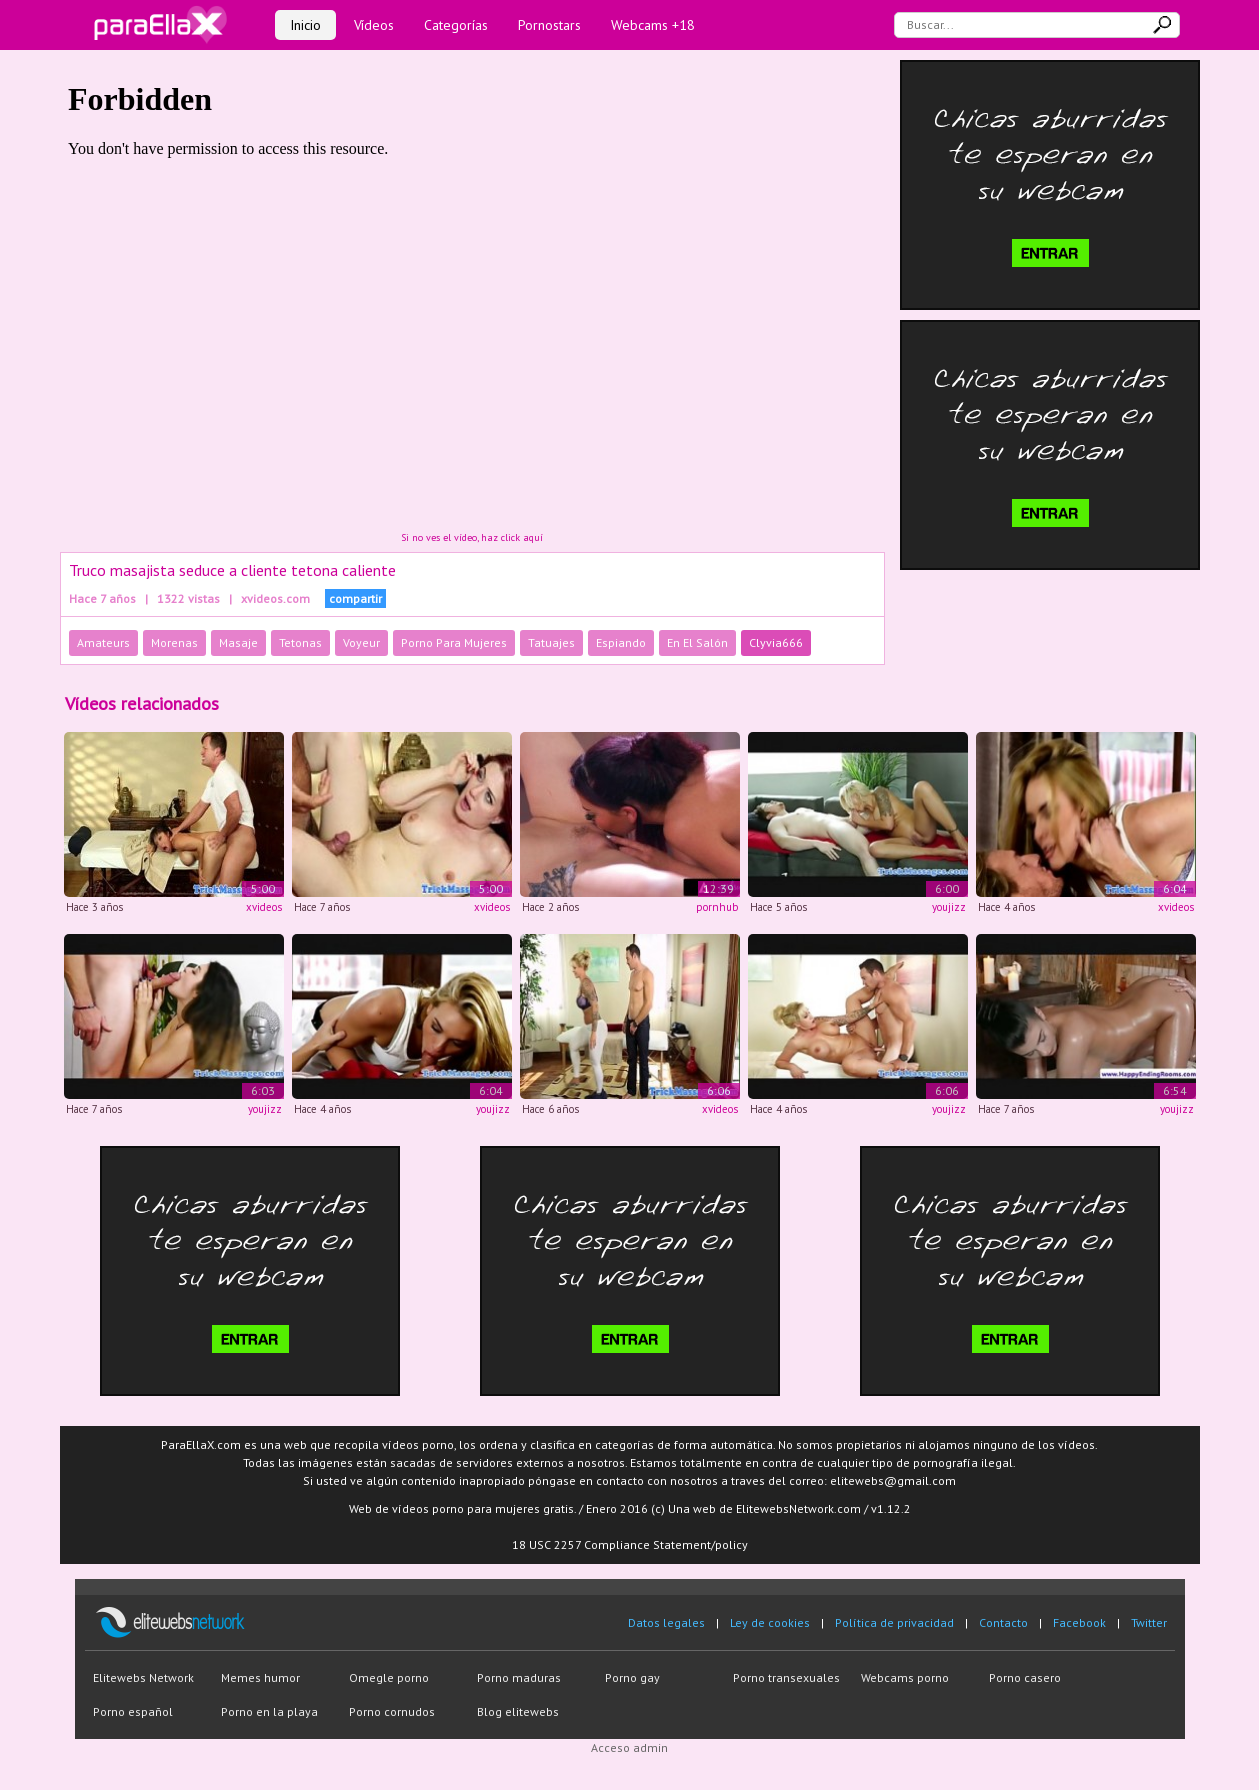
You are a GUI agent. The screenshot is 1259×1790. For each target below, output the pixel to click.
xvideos (264, 907)
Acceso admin (629, 1747)
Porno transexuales (786, 1677)
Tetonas (300, 642)
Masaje (238, 642)
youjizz (949, 907)
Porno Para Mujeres (454, 642)
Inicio (305, 25)
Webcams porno (905, 1677)
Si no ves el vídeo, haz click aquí (472, 537)
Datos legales (666, 1622)
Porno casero (1025, 1677)
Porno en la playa (269, 1711)
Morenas (174, 642)
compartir (355, 598)
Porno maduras (519, 1677)
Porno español (133, 1711)
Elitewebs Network (143, 1677)
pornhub (717, 907)
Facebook (1079, 1622)
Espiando (621, 642)
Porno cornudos (392, 1711)
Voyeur (361, 642)
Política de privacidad (894, 1622)
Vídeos (374, 25)
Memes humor (260, 1677)
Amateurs (103, 642)
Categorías (456, 25)
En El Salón (697, 642)
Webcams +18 (653, 25)
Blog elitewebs (518, 1711)
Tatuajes (551, 642)
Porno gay (632, 1677)
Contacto (1003, 1622)
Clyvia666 (776, 642)
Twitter (1149, 1622)
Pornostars (549, 25)
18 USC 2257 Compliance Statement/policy (630, 1544)
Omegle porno (389, 1677)
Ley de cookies (770, 1622)
